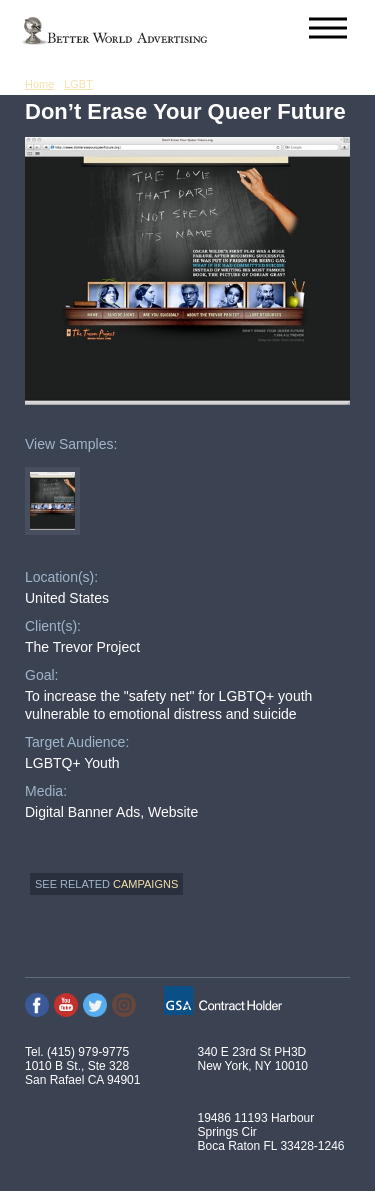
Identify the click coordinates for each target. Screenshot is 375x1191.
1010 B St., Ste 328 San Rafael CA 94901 (82, 1073)
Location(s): (61, 577)
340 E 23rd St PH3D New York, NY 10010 (253, 1059)
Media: (46, 791)
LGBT (78, 84)
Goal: (41, 675)
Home (39, 84)
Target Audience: (77, 742)
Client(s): (53, 626)
